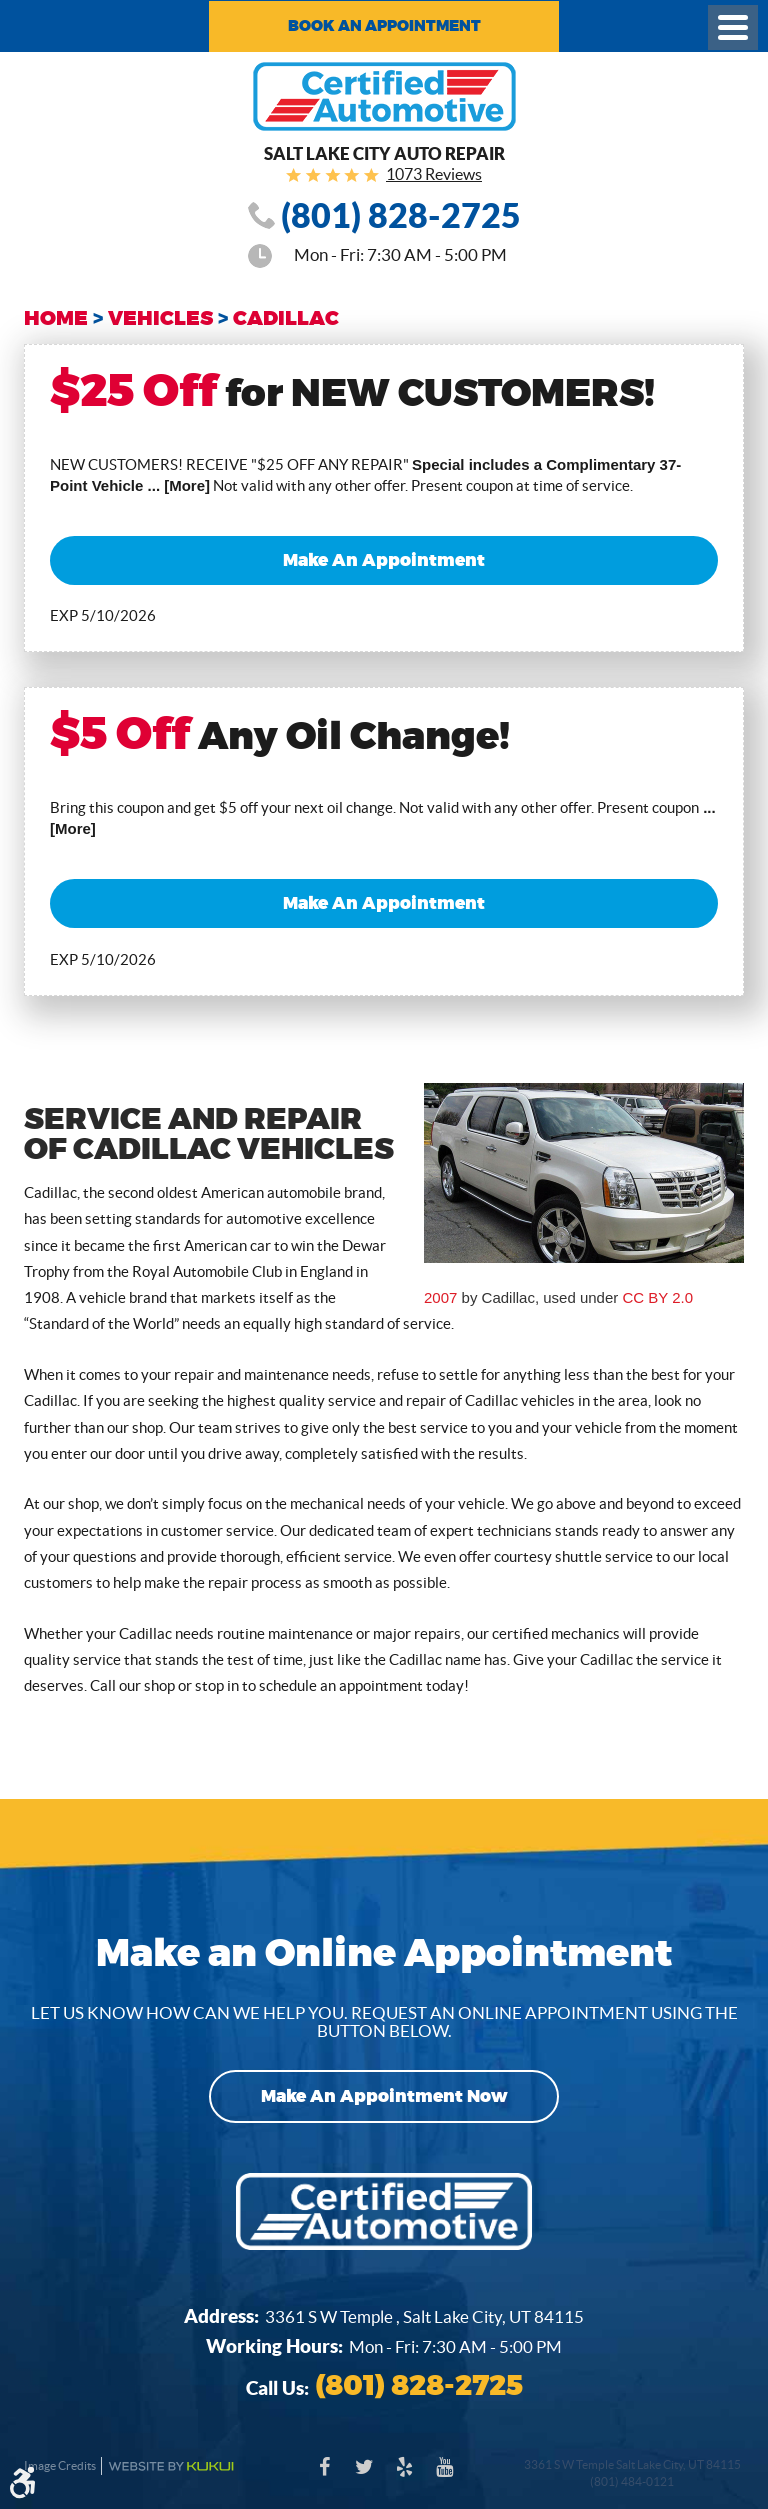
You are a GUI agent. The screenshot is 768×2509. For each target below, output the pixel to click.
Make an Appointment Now (384, 2096)
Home (56, 318)
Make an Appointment (384, 560)
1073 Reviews (434, 174)
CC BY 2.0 (657, 1297)
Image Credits (60, 2465)
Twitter (364, 2477)
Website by (171, 2466)
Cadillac (286, 318)
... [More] (176, 485)
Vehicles (160, 318)
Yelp (404, 2477)
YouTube (444, 2477)
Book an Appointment (384, 26)
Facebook (324, 2477)
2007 (440, 1297)
